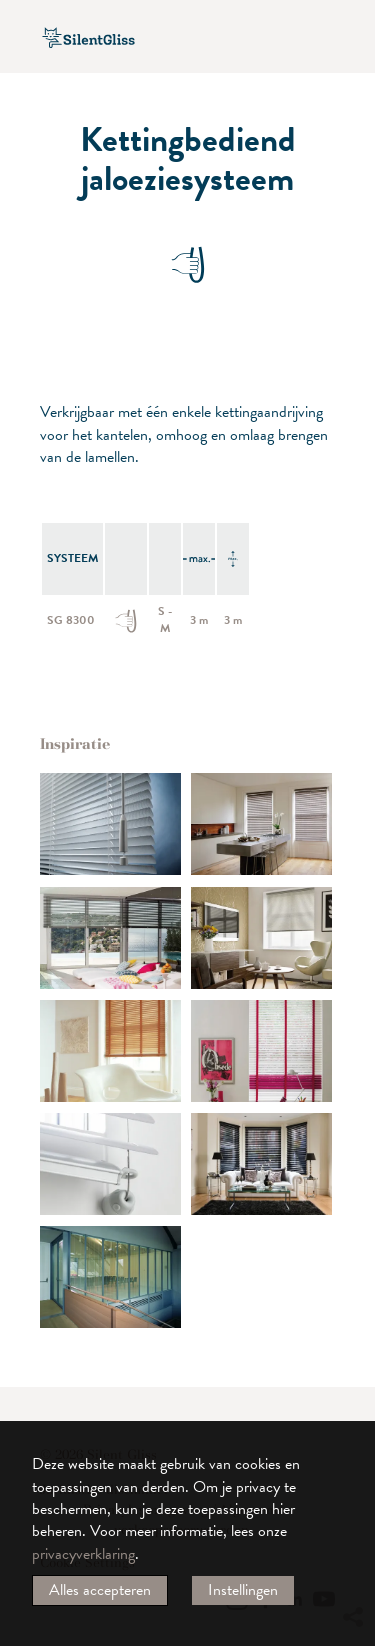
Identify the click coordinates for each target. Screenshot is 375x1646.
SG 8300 (71, 620)
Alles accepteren (100, 1590)
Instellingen (243, 1590)
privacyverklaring (83, 1554)
